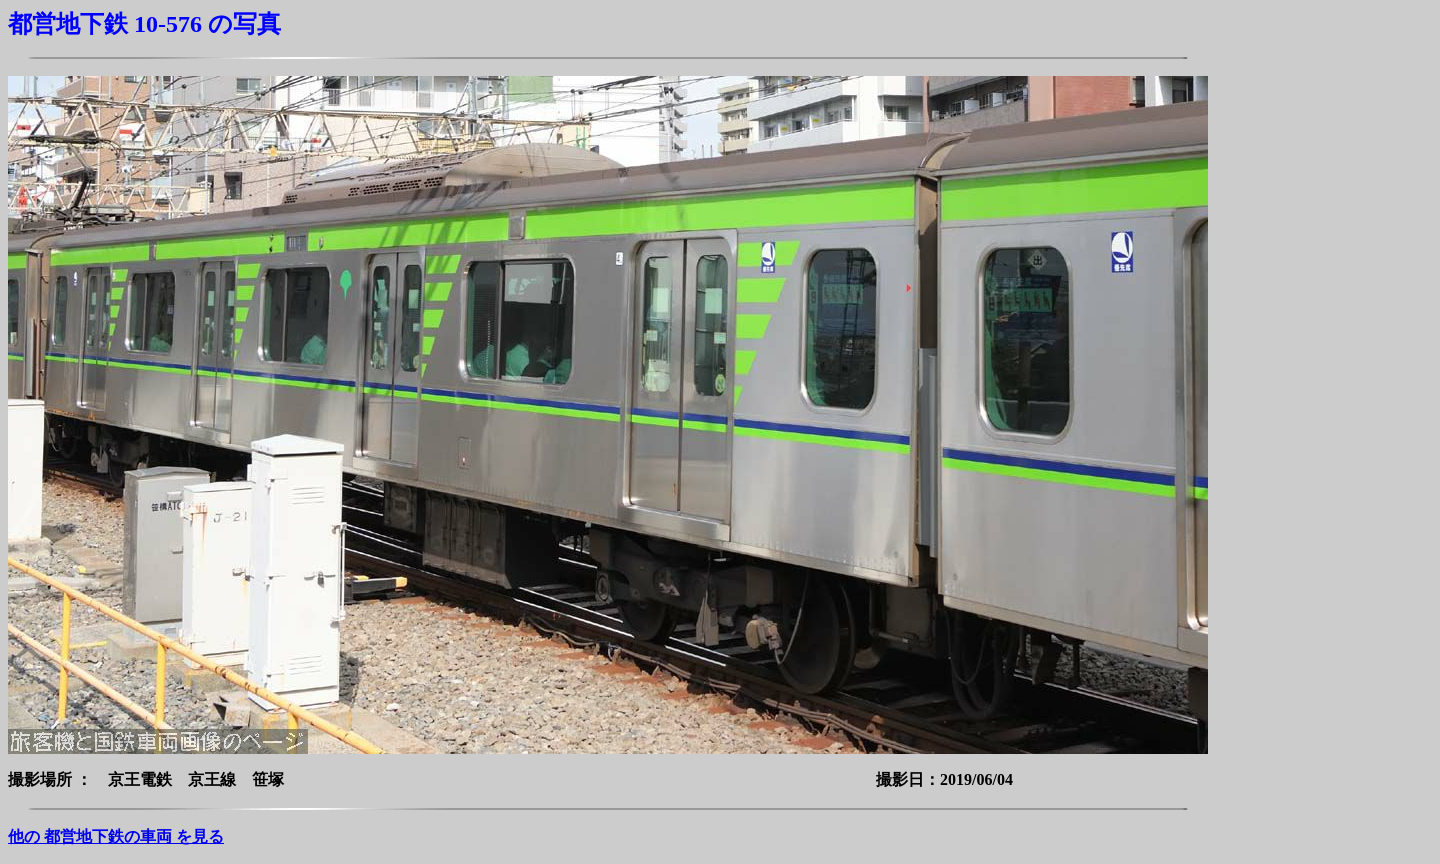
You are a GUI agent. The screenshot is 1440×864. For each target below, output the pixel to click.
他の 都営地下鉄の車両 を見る (116, 836)
